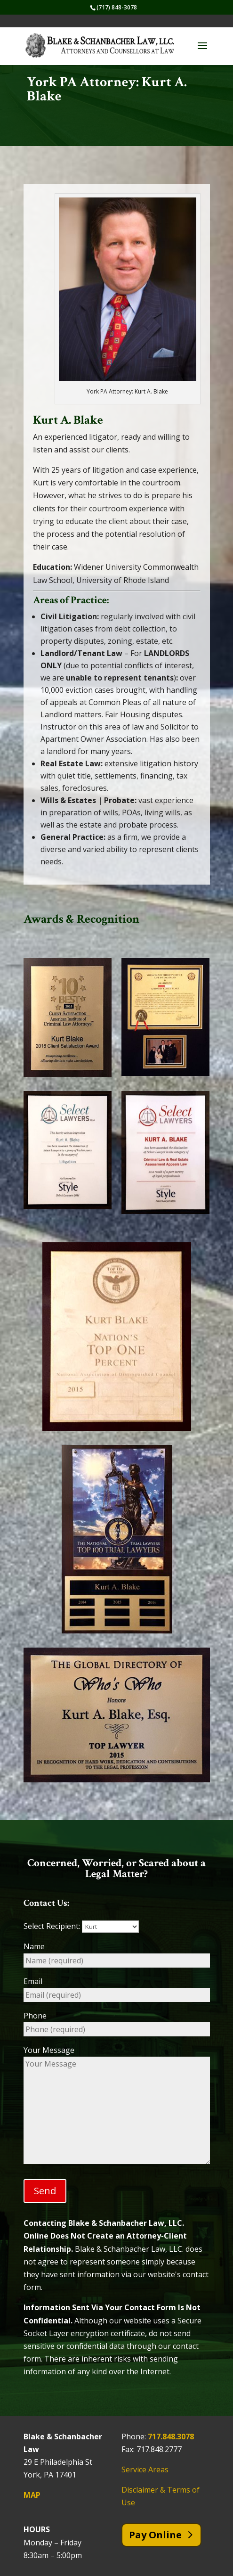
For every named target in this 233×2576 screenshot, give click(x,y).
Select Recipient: (81, 1926)
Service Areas (145, 2469)
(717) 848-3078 (116, 7)
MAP (32, 2495)
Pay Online (155, 2534)
